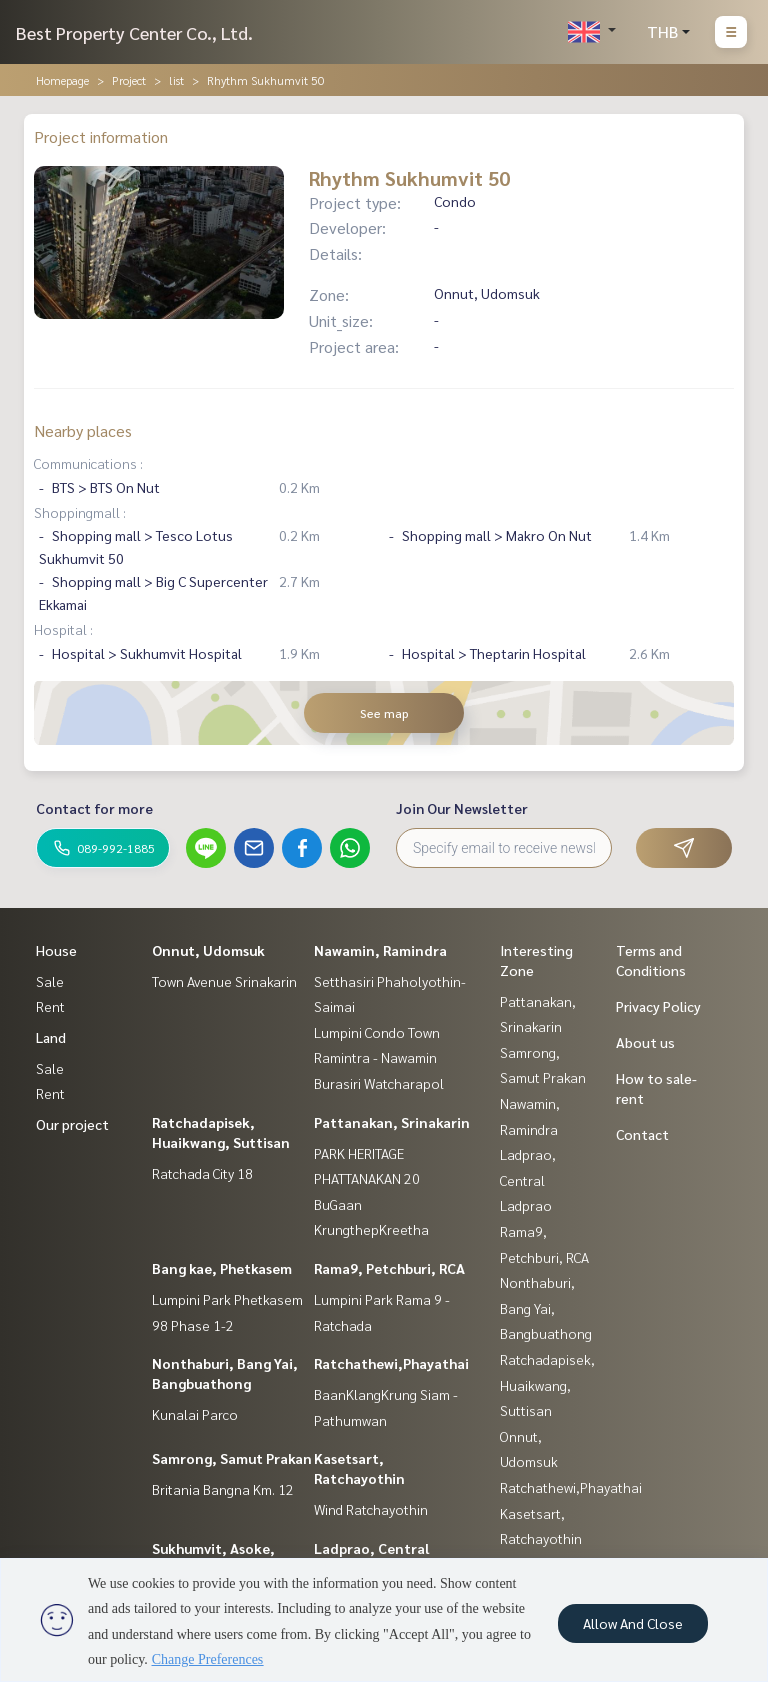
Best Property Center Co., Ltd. (134, 32)
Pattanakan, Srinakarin (392, 1122)
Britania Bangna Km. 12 (223, 1489)
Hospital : (63, 629)
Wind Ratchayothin (371, 1509)
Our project (72, 1124)
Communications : (88, 463)
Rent (50, 1006)
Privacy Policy (658, 1006)
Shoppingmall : (80, 512)
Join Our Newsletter (462, 808)
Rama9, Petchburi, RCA (389, 1268)
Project (129, 80)
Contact (642, 1134)
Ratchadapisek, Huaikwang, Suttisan (547, 1384)
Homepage (62, 80)
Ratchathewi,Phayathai (391, 1363)
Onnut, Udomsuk (208, 950)
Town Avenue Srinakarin (224, 981)
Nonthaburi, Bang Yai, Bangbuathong (546, 1307)
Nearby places (83, 430)
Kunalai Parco (195, 1414)
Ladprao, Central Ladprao (528, 1179)
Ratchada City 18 (202, 1173)
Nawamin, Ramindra (380, 950)
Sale (50, 981)
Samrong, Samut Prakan (232, 1458)
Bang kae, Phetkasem (222, 1268)
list (176, 80)
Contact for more (94, 808)
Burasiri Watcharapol (379, 1083)
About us (645, 1042)
